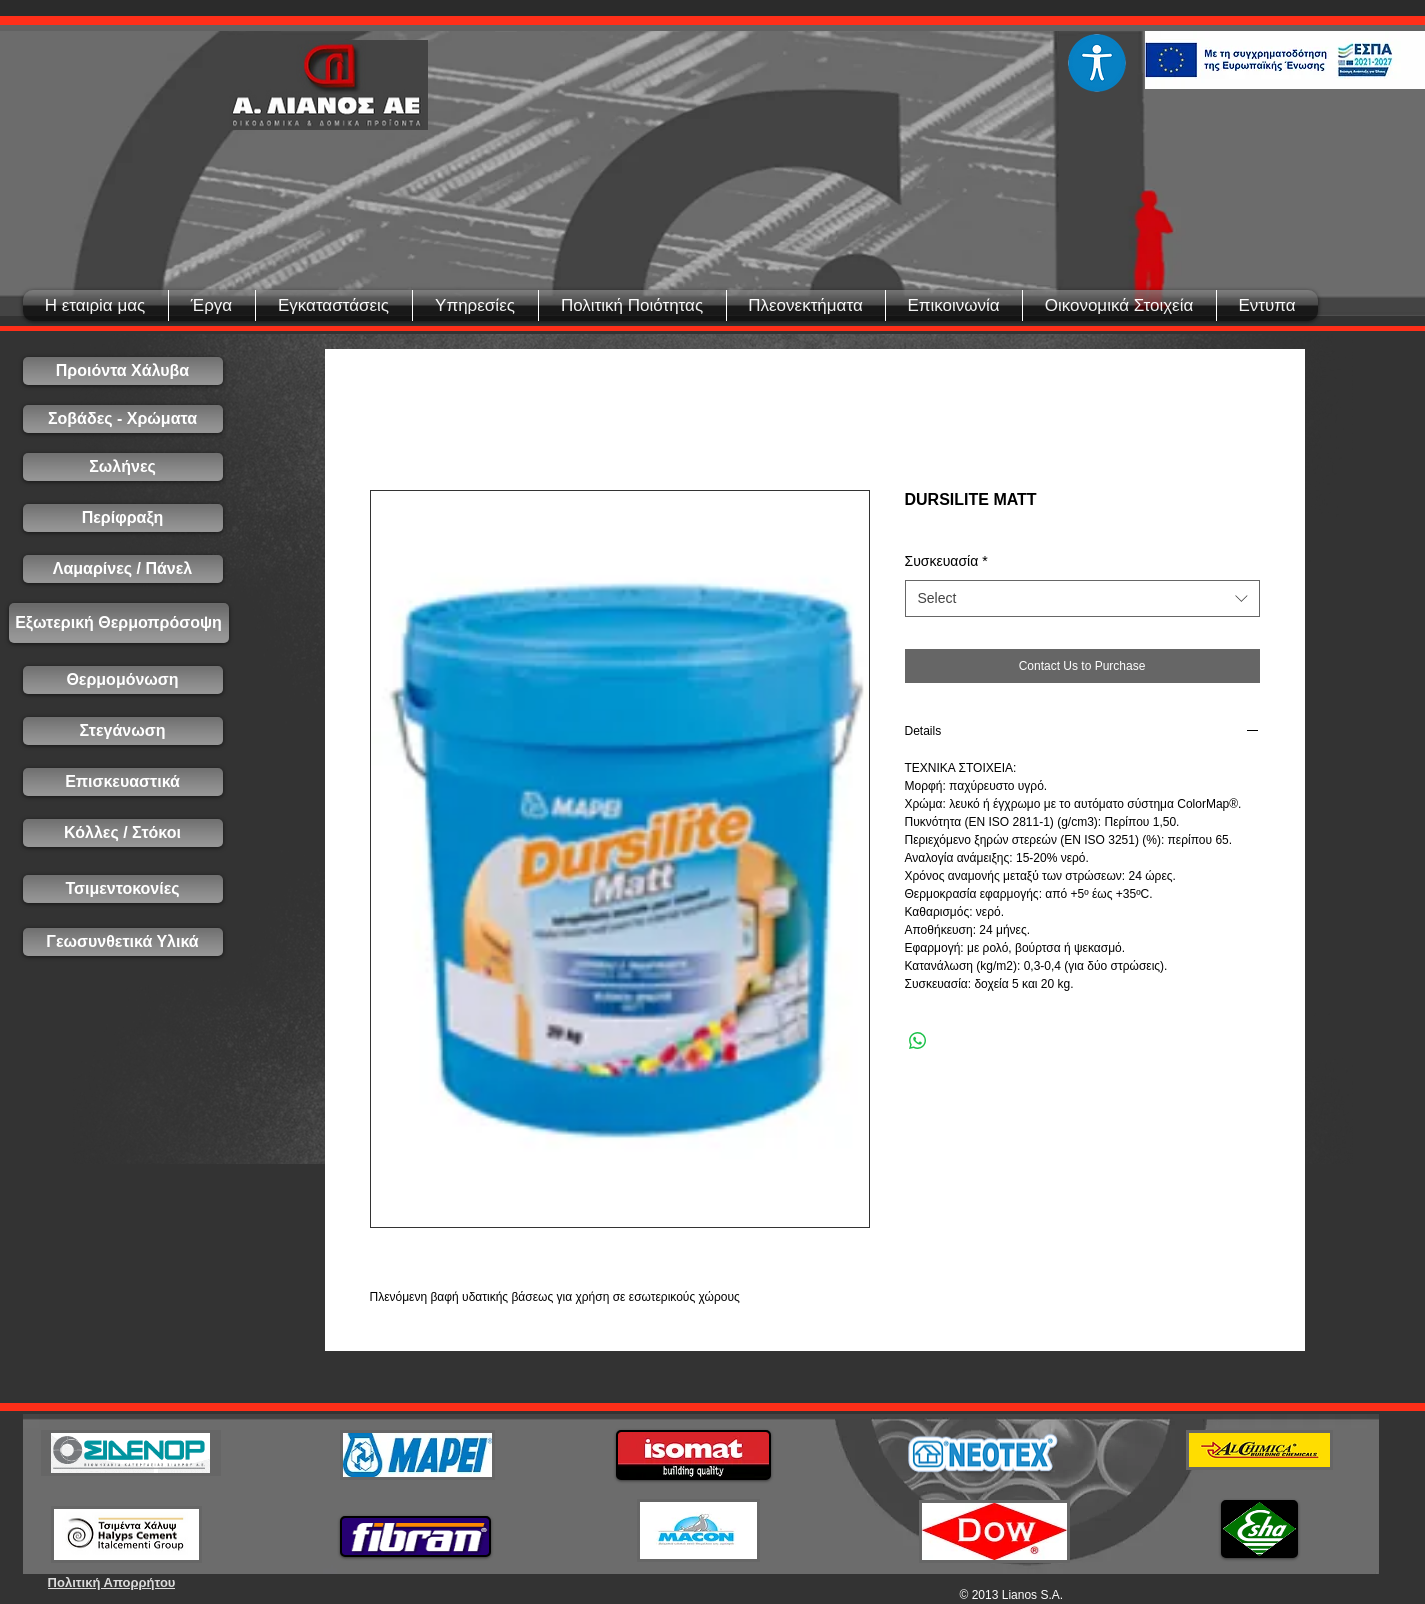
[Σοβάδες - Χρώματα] (123, 419)
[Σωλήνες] (123, 467)
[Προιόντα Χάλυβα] (123, 371)
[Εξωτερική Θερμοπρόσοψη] (119, 623)
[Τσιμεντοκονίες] (123, 889)
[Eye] (1097, 63)
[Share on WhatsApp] (918, 1041)
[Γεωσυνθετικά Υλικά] (123, 942)
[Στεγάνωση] (123, 731)
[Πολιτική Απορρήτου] (112, 1582)
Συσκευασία (946, 561)
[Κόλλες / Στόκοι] (123, 833)
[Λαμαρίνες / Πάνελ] (123, 569)
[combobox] (1082, 599)
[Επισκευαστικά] (123, 782)
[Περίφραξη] (123, 518)
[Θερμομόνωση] (123, 680)
